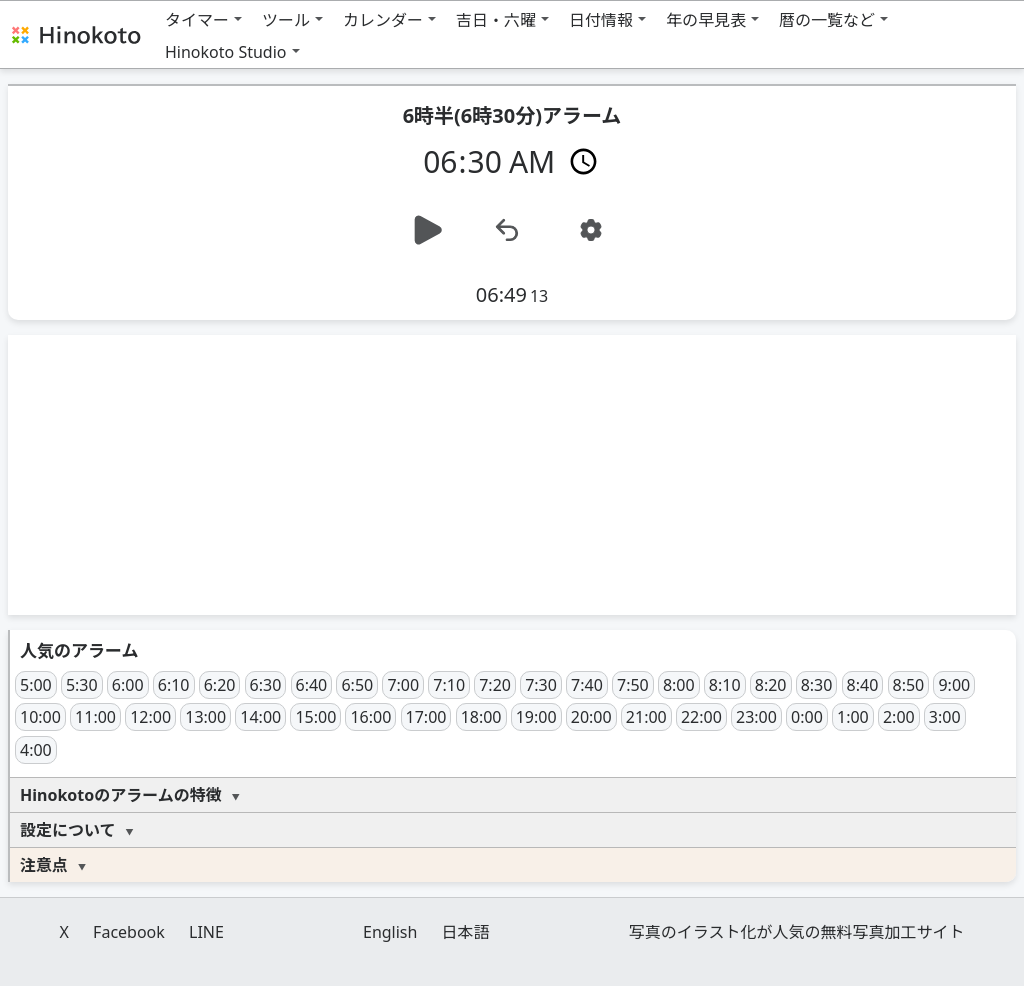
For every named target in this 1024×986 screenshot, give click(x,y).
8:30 (817, 685)
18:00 (481, 717)
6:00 (128, 685)
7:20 (495, 685)
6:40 (312, 685)
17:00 (426, 717)
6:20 (220, 685)
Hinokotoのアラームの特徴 (121, 795)
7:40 (587, 685)
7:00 (403, 685)
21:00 (646, 717)
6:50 (357, 685)
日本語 (466, 932)
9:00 (954, 685)
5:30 (82, 685)
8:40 (863, 685)
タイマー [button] (197, 20)
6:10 (174, 685)
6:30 (266, 685)
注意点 (44, 865)
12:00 (150, 717)
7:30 (541, 685)
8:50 (909, 685)
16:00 (370, 717)
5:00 (36, 685)
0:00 (807, 717)
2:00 (899, 717)
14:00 (260, 717)
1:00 (853, 717)
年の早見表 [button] (706, 20)
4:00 (36, 750)
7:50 (633, 685)
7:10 (449, 685)
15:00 (315, 717)
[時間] (512, 160)
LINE (206, 932)
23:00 (756, 717)
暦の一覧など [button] (827, 20)
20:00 (591, 717)
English (390, 932)
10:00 (40, 717)
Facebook (129, 932)
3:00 (945, 717)
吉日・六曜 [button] (496, 20)
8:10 (725, 685)
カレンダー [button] (383, 20)
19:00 (536, 717)
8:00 (679, 685)
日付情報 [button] (601, 20)
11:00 (95, 717)
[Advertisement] (512, 475)
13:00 (205, 717)
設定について (68, 830)
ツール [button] (286, 20)
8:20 (771, 685)
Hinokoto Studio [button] (226, 52)
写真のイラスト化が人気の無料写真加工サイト (797, 932)
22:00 (701, 717)
